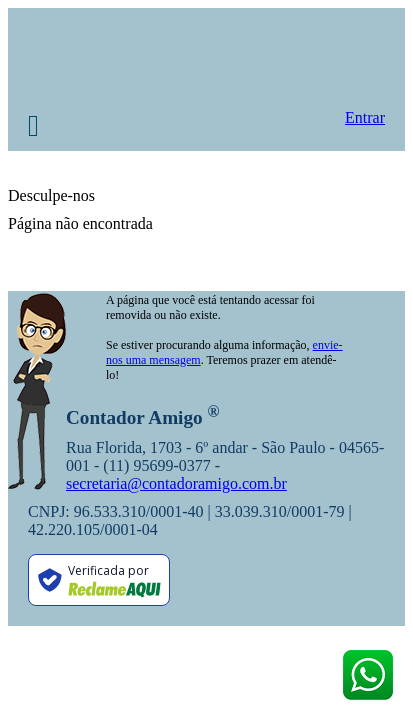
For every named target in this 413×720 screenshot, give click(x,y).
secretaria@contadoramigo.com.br (176, 483)
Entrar (365, 117)
